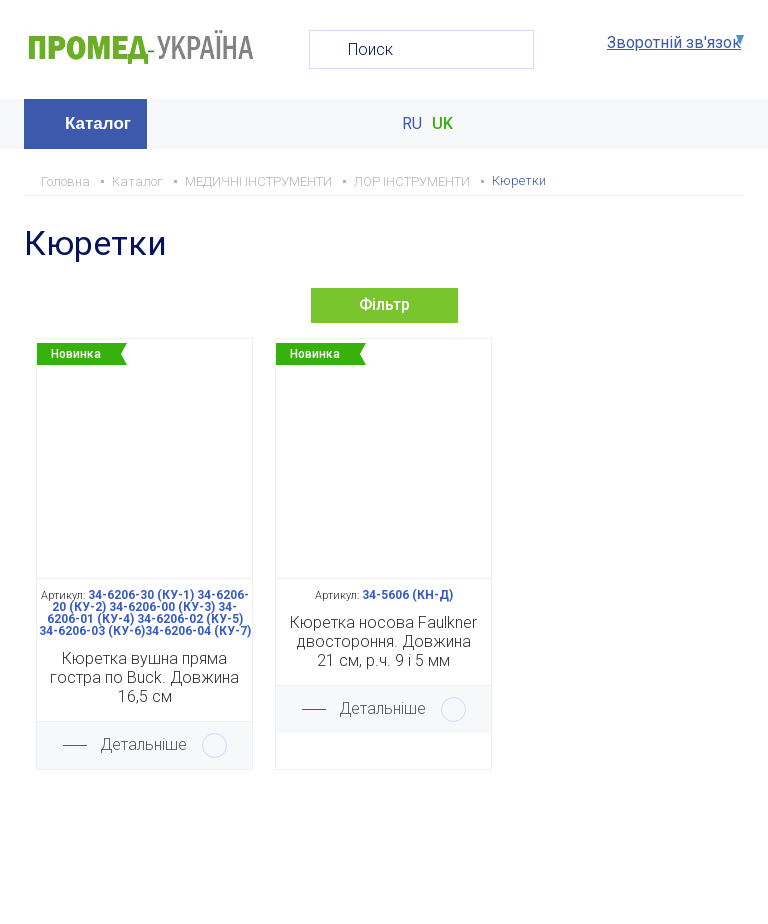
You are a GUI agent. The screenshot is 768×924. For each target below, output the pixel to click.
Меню (726, 124)
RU (412, 124)
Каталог (98, 123)
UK (442, 124)
